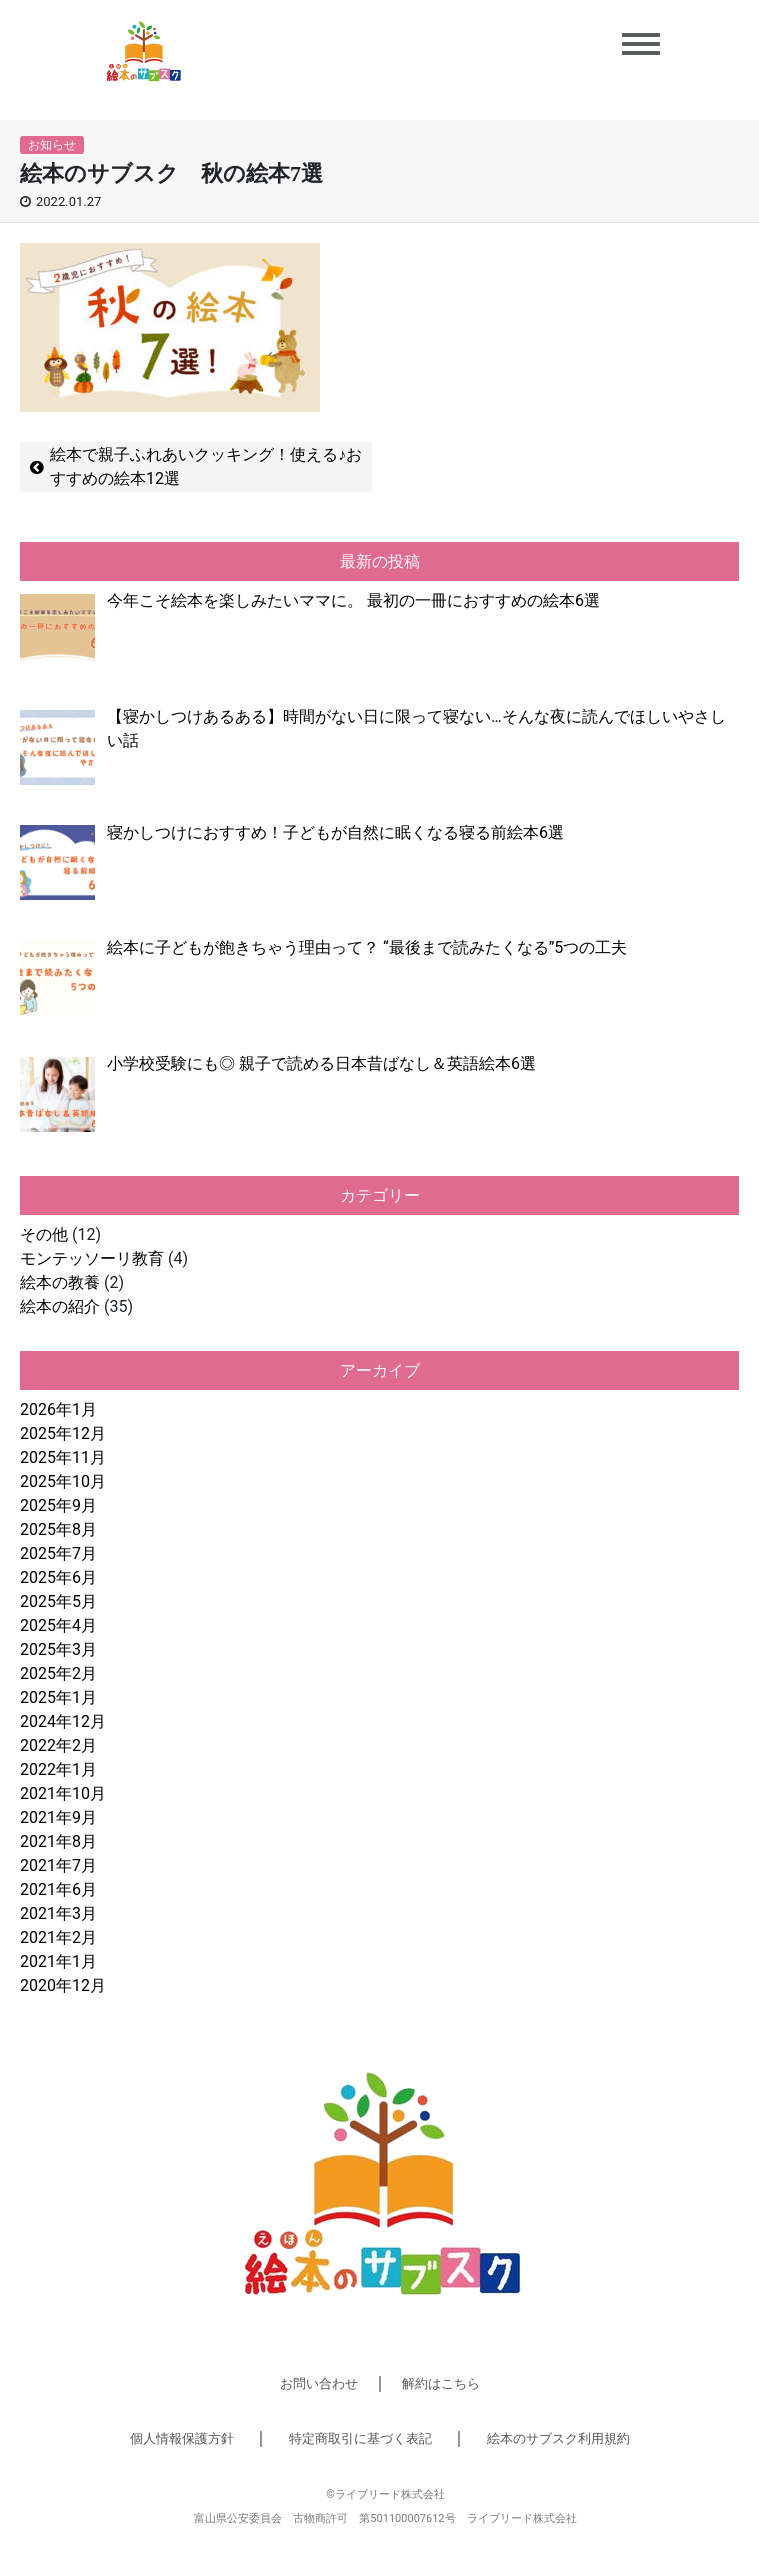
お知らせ (52, 145)
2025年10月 (63, 1481)
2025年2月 (58, 1673)
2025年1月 (58, 1697)
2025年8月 (58, 1529)
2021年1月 (58, 1961)
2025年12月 (63, 1433)
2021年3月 (58, 1913)
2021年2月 (58, 1937)
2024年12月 (63, 1721)
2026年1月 (58, 1409)
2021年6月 (58, 1889)
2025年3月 (58, 1649)
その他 (44, 1234)
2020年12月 (63, 1985)
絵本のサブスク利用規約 (558, 2438)
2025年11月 (63, 1457)
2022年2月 (58, 1745)
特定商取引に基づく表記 (360, 2438)
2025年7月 (58, 1553)
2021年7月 (58, 1865)
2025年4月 (58, 1625)
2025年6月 (58, 1577)
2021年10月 (63, 1793)
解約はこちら (441, 2383)
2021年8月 (58, 1841)
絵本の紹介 (60, 1306)
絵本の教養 (60, 1282)
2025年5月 (58, 1601)
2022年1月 (58, 1769)
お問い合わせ (319, 2383)
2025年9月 (58, 1505)
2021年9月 (58, 1817)
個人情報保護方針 (182, 2438)
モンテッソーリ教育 (92, 1258)
